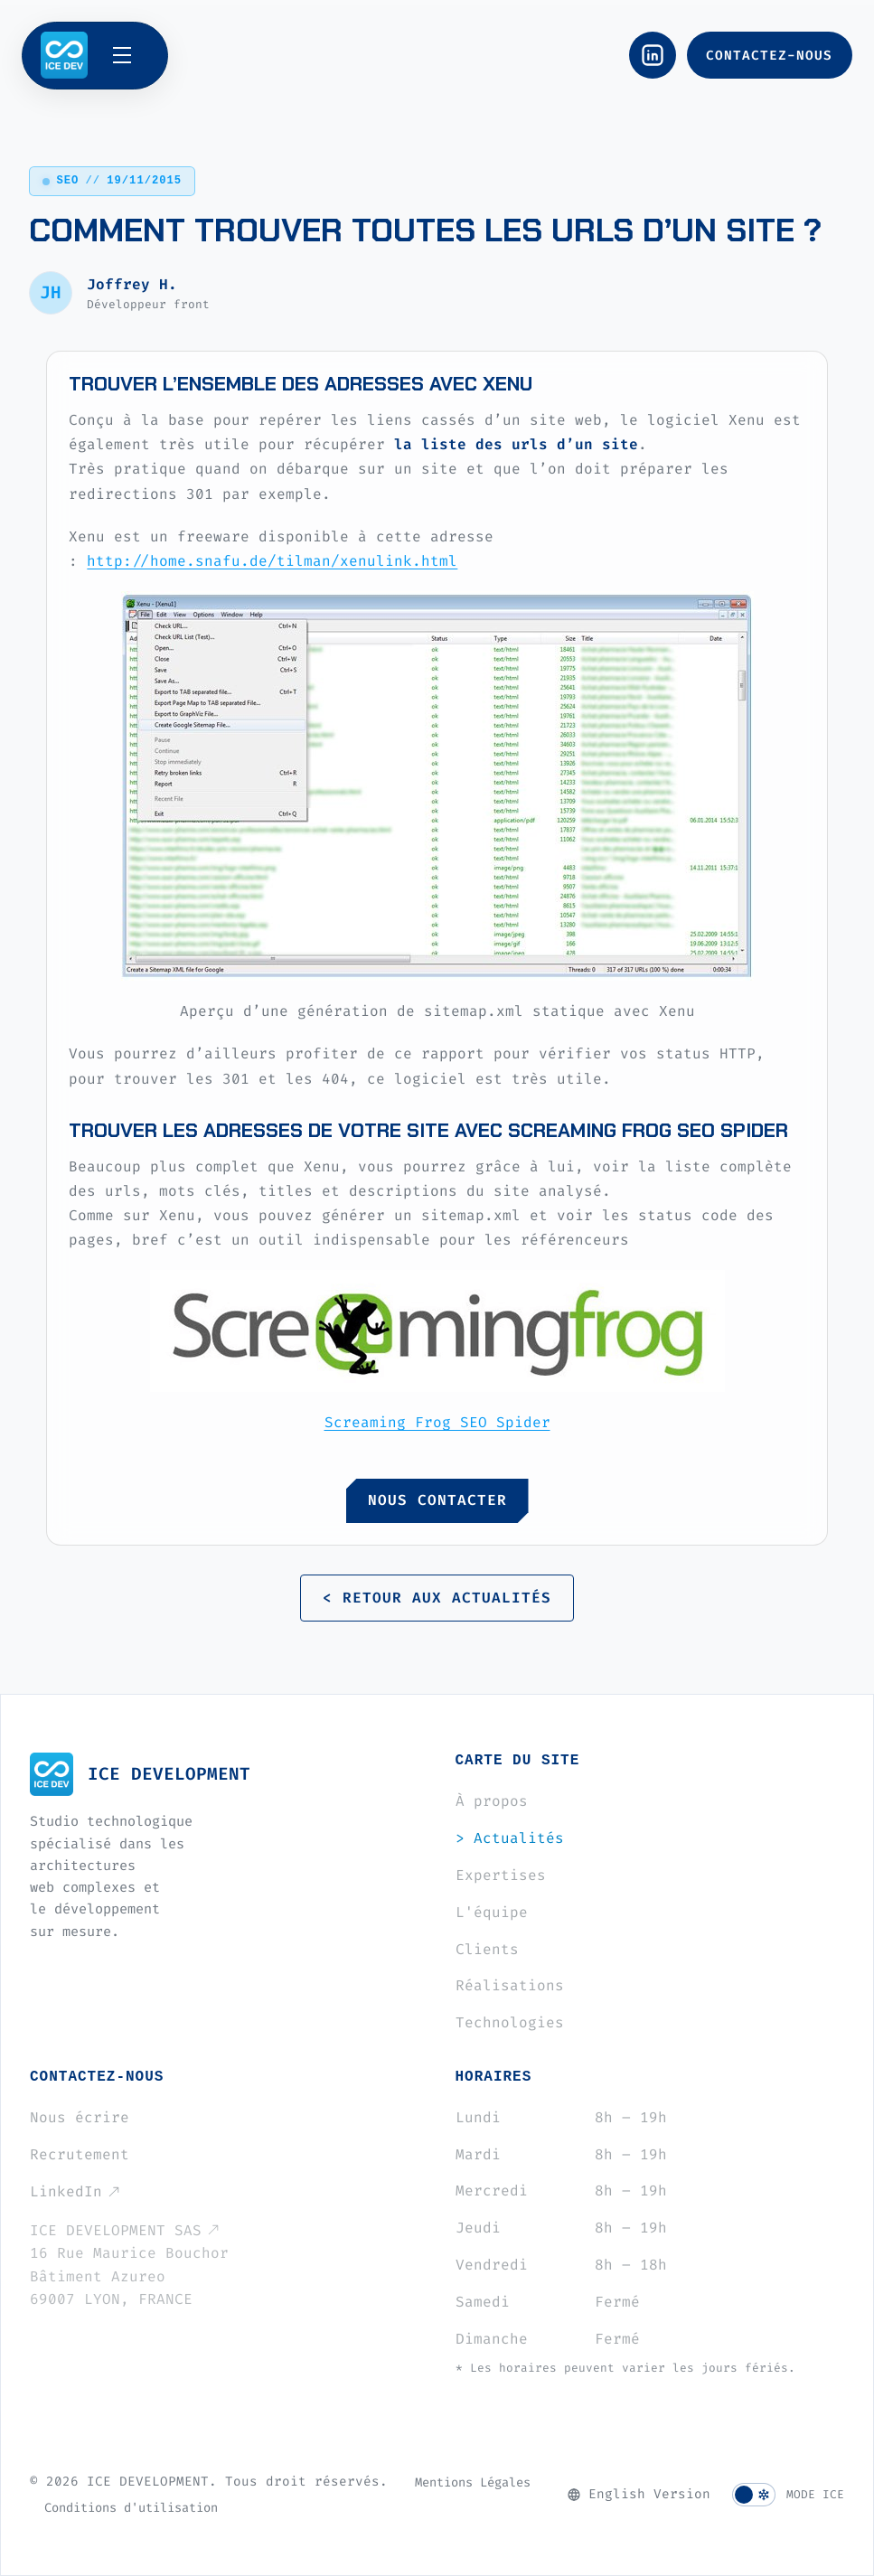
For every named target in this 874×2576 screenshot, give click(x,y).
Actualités (510, 1838)
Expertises (501, 1875)
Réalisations (510, 1985)
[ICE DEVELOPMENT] (64, 55)
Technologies (510, 2022)
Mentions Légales (473, 2482)
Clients (487, 1949)
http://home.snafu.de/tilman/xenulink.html (272, 560)
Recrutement (79, 2154)
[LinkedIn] (652, 55)
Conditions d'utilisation (131, 2507)
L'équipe (492, 1912)
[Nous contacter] (769, 55)
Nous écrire (79, 2117)
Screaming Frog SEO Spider (437, 1422)
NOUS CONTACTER (437, 1499)
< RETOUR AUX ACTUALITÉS (437, 1597)
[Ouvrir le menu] (131, 55)
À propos (492, 1800)
